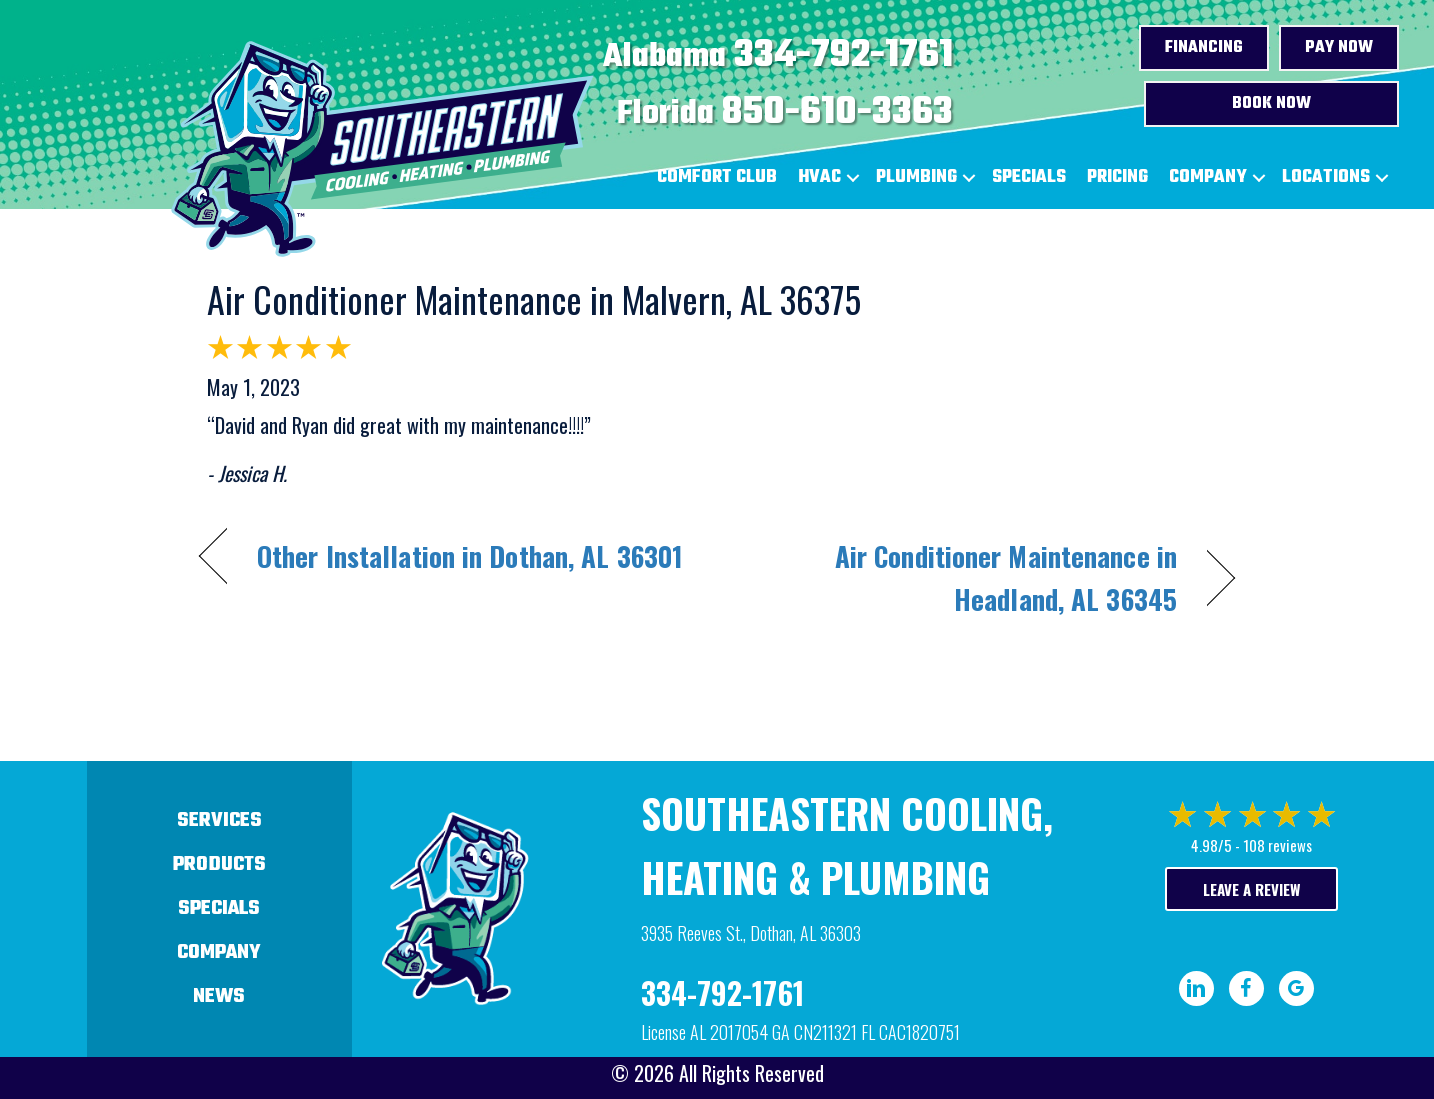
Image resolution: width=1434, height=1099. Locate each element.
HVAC (819, 177)
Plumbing (916, 177)
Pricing (1117, 177)
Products (219, 864)
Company (1208, 177)
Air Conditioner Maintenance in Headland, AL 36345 (962, 577)
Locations (1326, 177)
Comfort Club (717, 177)
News (219, 996)
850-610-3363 (837, 113)
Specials (1029, 177)
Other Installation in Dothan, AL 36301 (470, 556)
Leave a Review (1251, 889)
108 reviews (1277, 845)
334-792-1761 (843, 56)
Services (219, 820)
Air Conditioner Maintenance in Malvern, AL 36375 (534, 298)
